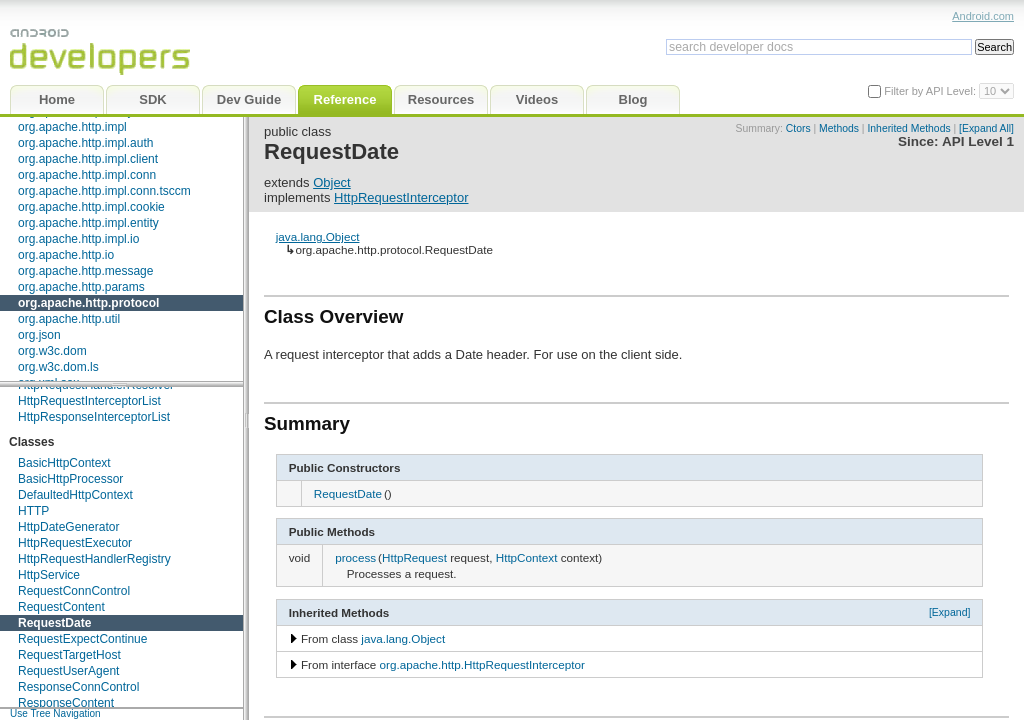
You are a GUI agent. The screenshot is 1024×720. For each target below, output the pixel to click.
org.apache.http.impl (72, 127)
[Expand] (950, 612)
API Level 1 (978, 141)
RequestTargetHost (69, 655)
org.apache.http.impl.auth (85, 143)
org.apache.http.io (66, 255)
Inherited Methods (908, 128)
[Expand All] (986, 128)
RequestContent (61, 607)
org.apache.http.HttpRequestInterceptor (482, 664)
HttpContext (527, 557)
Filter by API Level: (931, 91)
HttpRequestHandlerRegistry (94, 559)
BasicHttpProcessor (70, 479)
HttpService (49, 575)
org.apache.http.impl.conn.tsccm (104, 191)
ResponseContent (66, 703)
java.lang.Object (318, 236)
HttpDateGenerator (68, 527)
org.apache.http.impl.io (78, 239)
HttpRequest (414, 557)
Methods (839, 128)
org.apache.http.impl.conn (87, 175)
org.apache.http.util (69, 319)
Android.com (983, 16)
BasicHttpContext (64, 463)
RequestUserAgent (68, 671)
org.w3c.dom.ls (58, 367)
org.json (39, 335)
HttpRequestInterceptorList (89, 401)
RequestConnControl (74, 591)
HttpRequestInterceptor (401, 197)
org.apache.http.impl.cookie (91, 207)
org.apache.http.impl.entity (88, 223)
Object (332, 182)
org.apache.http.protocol (88, 303)
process (355, 557)
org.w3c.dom (52, 351)
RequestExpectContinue (82, 639)
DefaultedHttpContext (75, 495)
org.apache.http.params (81, 287)
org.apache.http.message (85, 271)
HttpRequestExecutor (75, 543)
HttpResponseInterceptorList (94, 417)
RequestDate (54, 623)
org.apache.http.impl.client (88, 159)
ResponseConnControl (78, 687)
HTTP (33, 511)
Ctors (798, 128)
